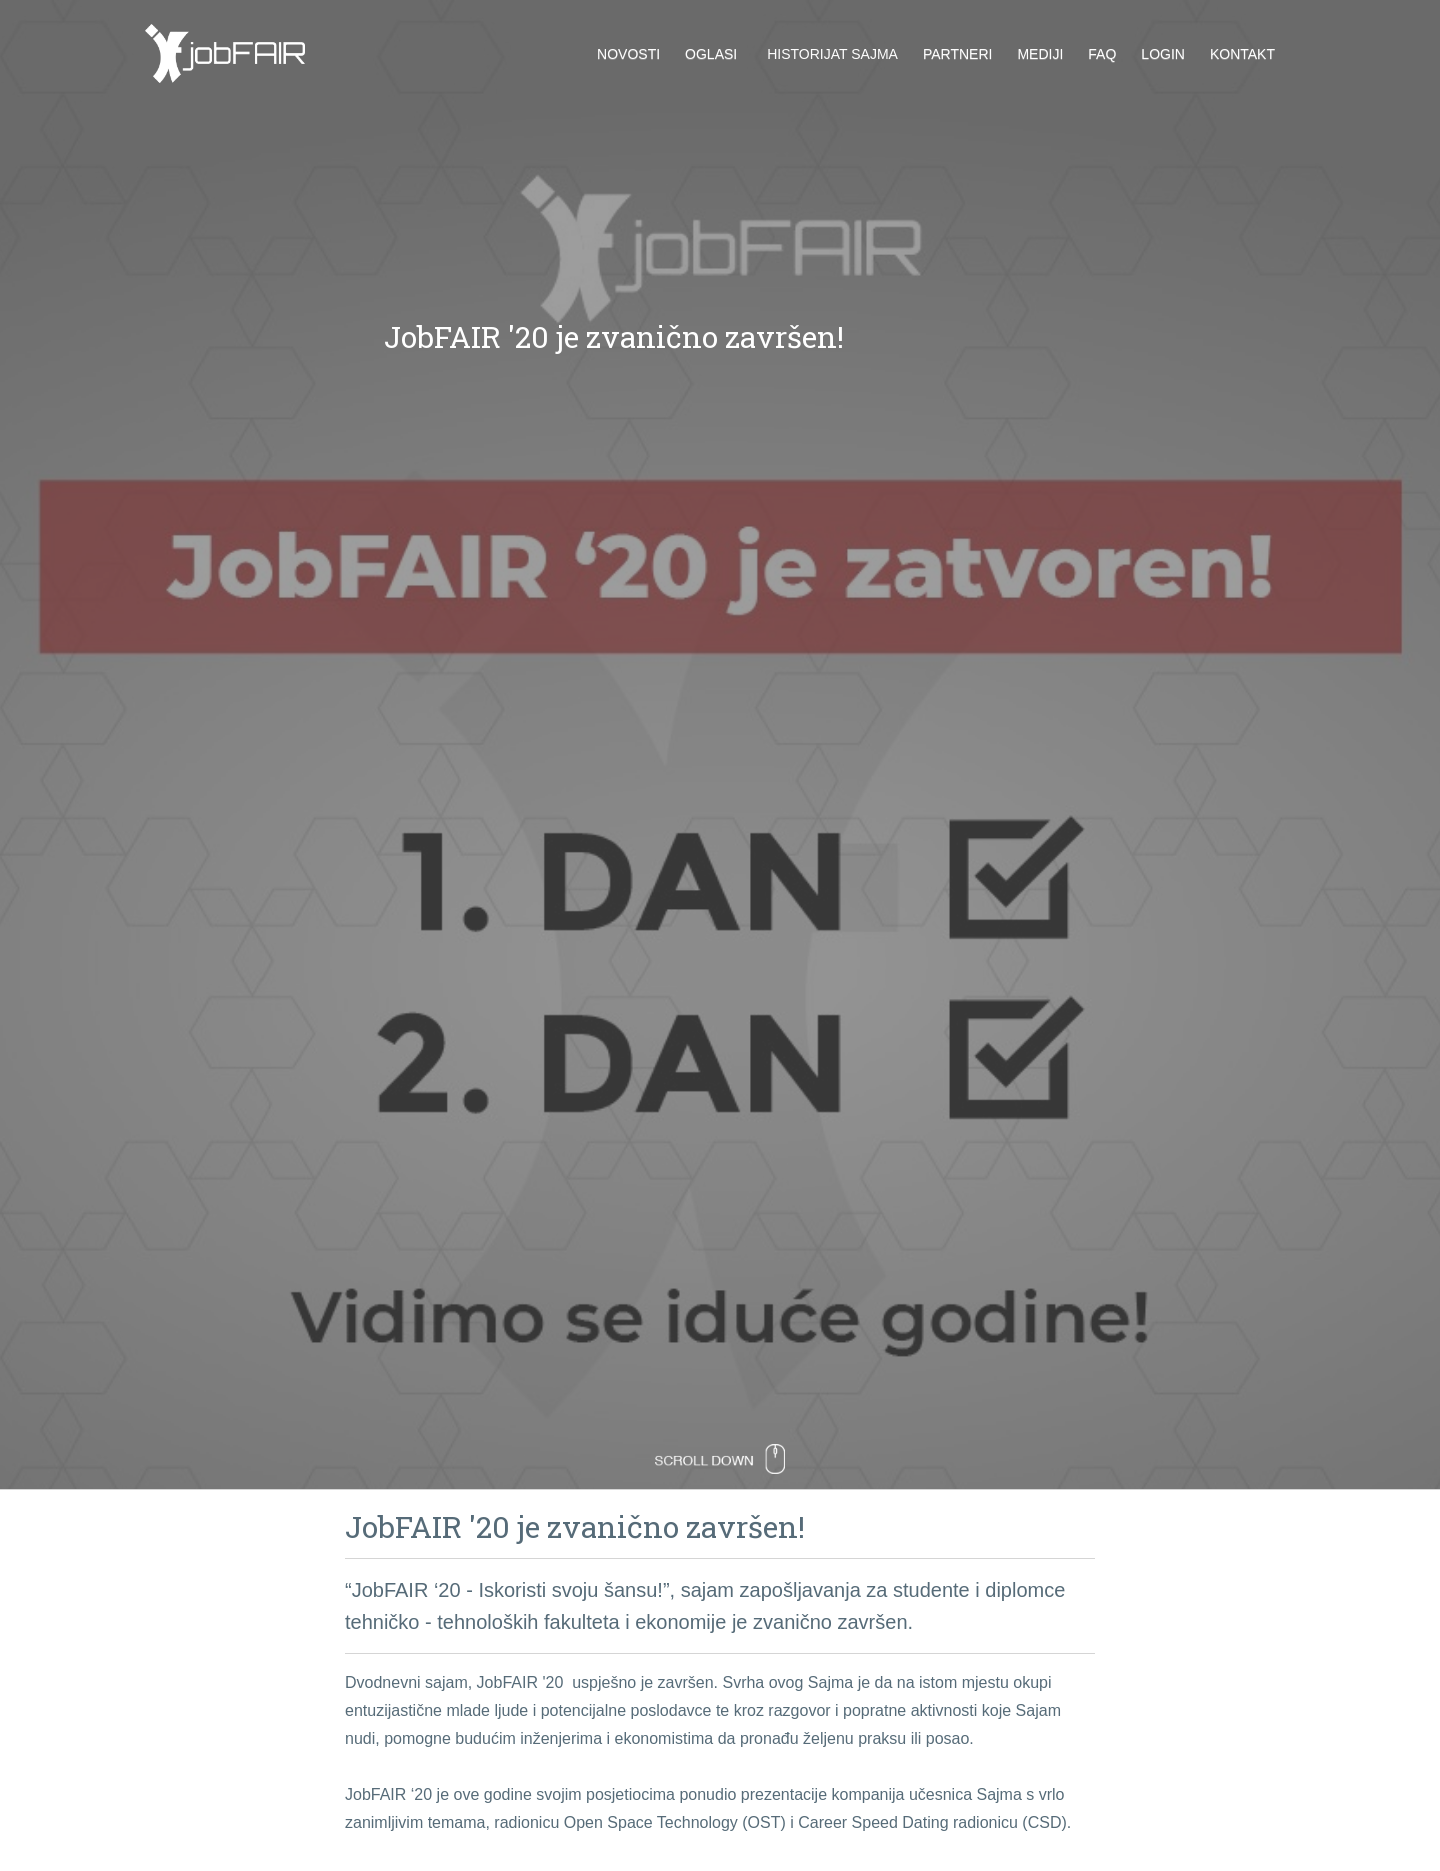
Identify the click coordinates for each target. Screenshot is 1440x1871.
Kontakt (1242, 54)
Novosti (628, 54)
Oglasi (711, 54)
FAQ (1102, 54)
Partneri (958, 54)
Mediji (1040, 54)
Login (1163, 54)
